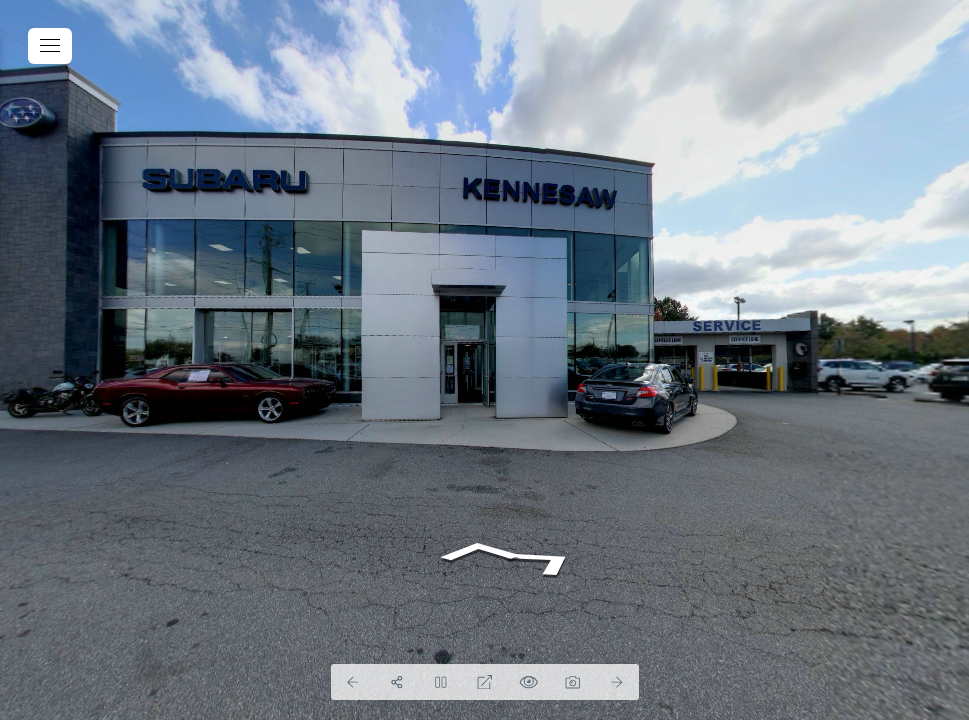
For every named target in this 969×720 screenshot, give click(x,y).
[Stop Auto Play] (441, 682)
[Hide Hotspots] (529, 682)
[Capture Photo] (573, 682)
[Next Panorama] (617, 682)
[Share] (397, 682)
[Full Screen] (485, 682)
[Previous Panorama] (353, 682)
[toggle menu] (50, 46)
